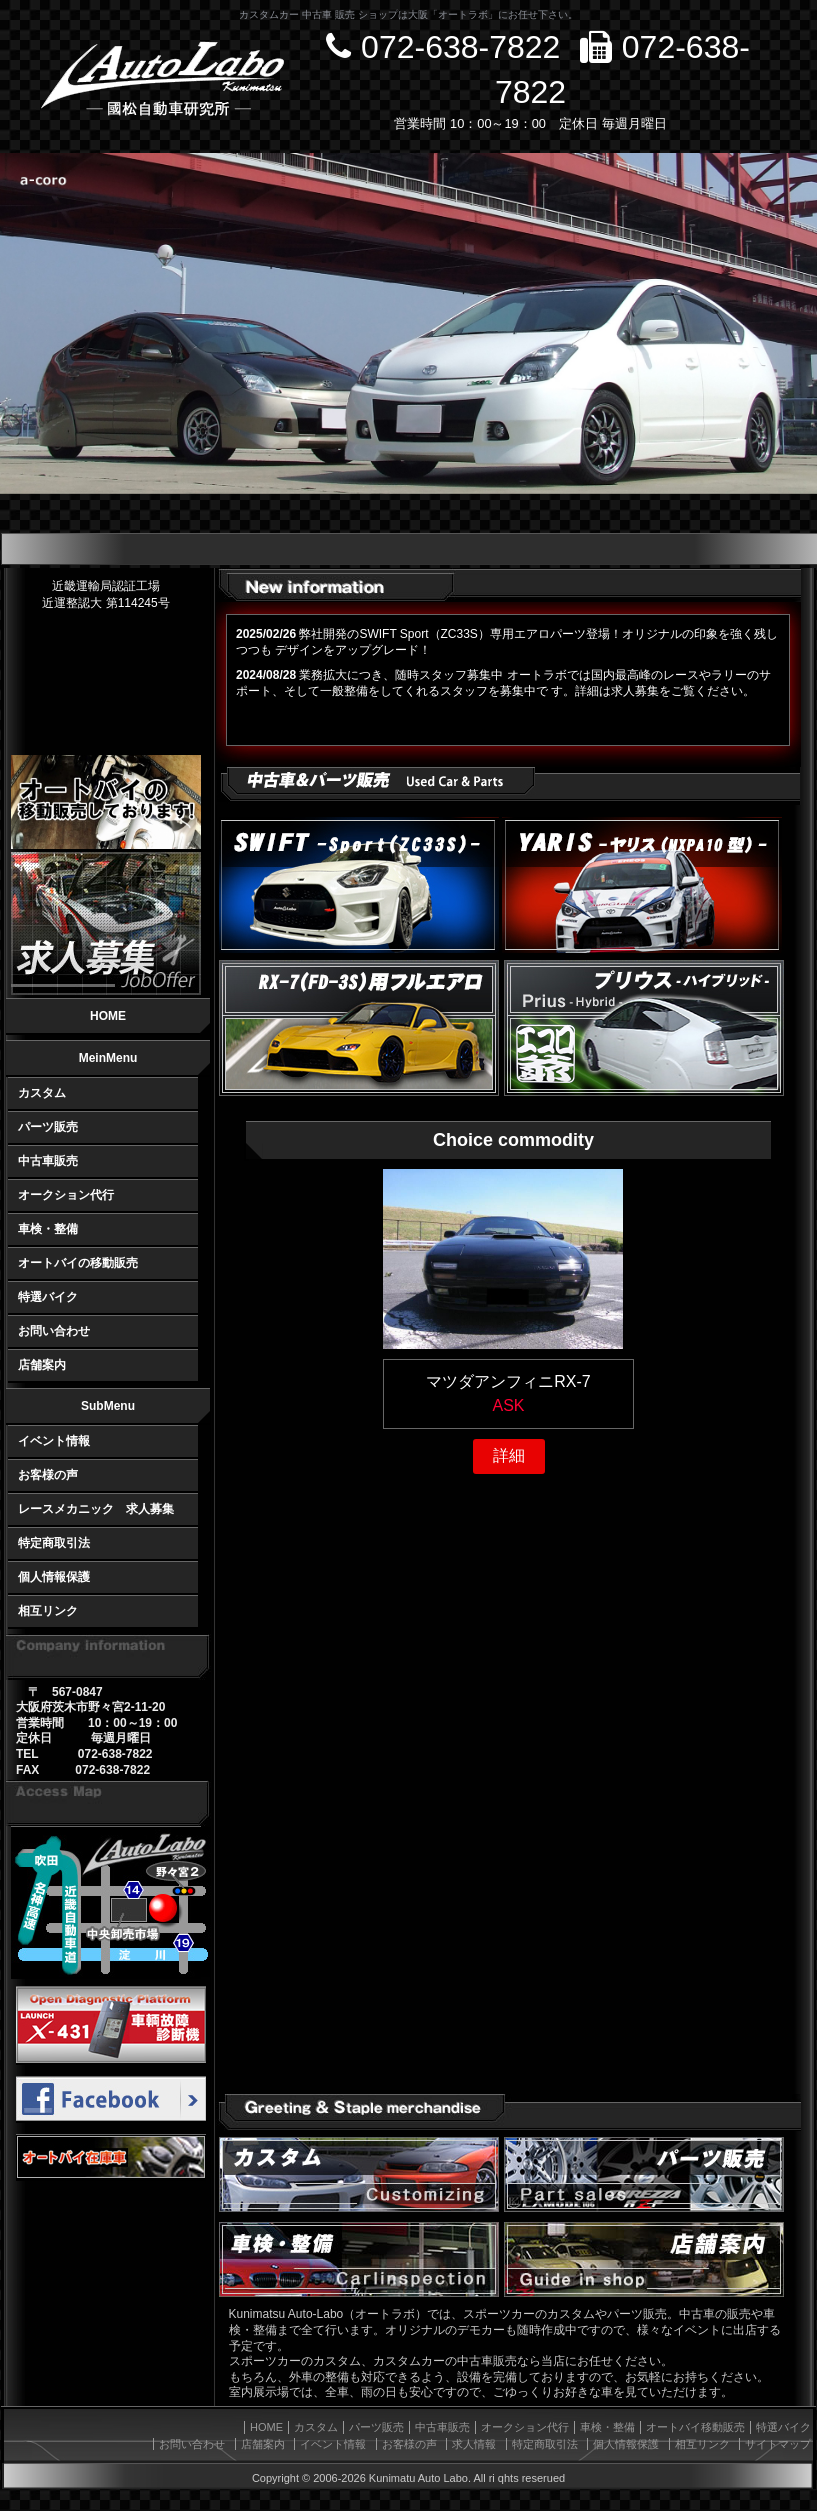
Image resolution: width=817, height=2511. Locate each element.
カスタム (42, 1093)
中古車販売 (48, 1161)
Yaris (642, 885)
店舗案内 (42, 1365)
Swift (359, 885)
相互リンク (48, 1611)
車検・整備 (48, 1229)
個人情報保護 (54, 1577)
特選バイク (48, 1297)
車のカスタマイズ (359, 2174)
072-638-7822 (443, 47)
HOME (108, 1016)
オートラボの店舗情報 (644, 2259)
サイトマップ (778, 2444)
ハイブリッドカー (644, 1028)
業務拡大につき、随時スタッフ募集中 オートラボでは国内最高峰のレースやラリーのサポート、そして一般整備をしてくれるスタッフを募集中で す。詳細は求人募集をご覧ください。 (503, 683)
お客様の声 (48, 1475)
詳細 (509, 1455)
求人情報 (474, 2444)
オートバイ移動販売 (695, 2427)
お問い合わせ (54, 1331)
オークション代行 (66, 1195)
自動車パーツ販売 (644, 2174)
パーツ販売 (48, 1127)
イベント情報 (54, 1441)
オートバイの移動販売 (78, 1263)
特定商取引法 (54, 1543)
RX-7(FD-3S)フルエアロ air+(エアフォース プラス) (359, 1028)
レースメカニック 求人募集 (96, 1509)
